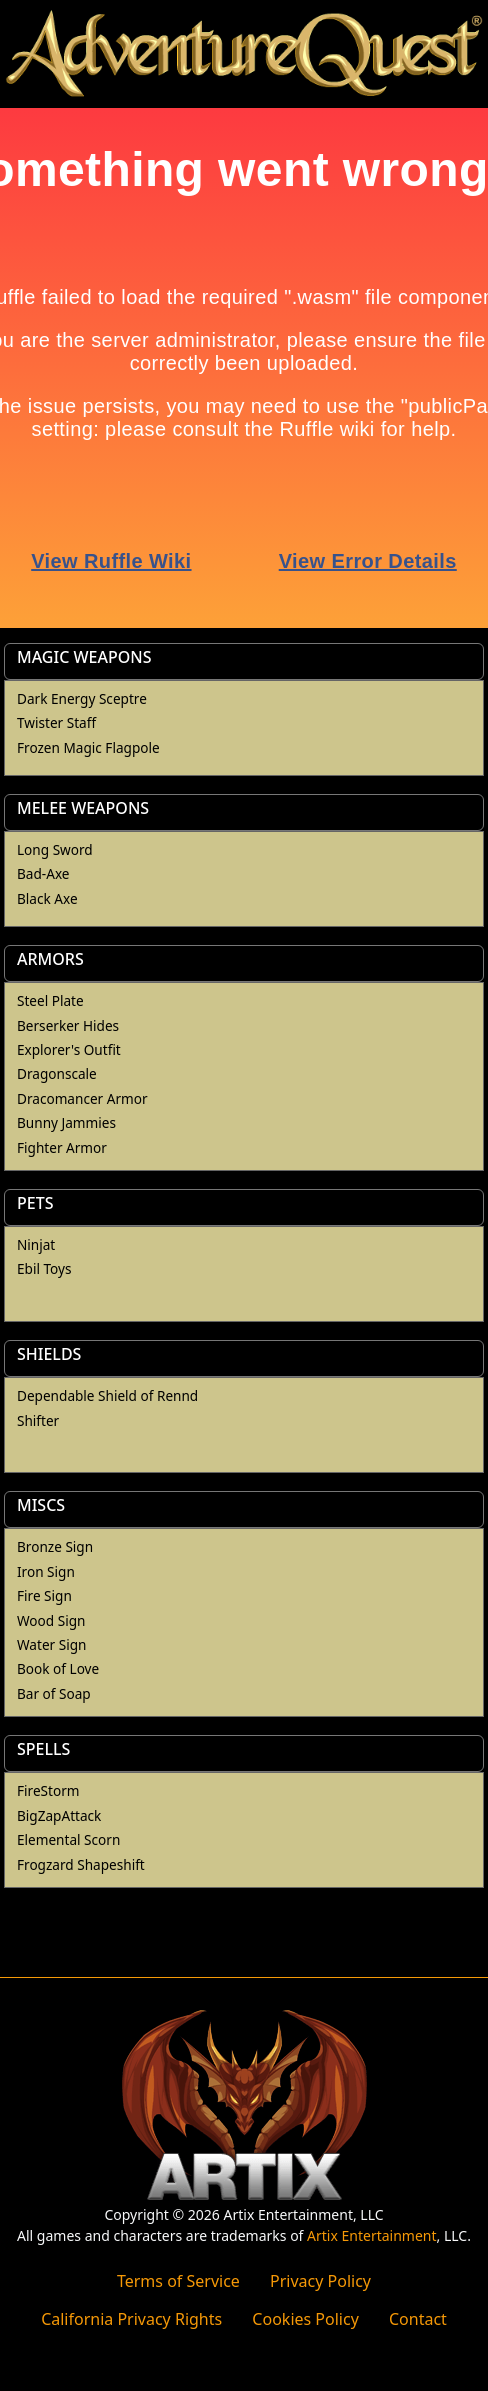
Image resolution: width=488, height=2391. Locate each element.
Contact (418, 2319)
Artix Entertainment (371, 2235)
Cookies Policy (305, 2319)
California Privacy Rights (131, 2319)
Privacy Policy (320, 2281)
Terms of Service (178, 2281)
